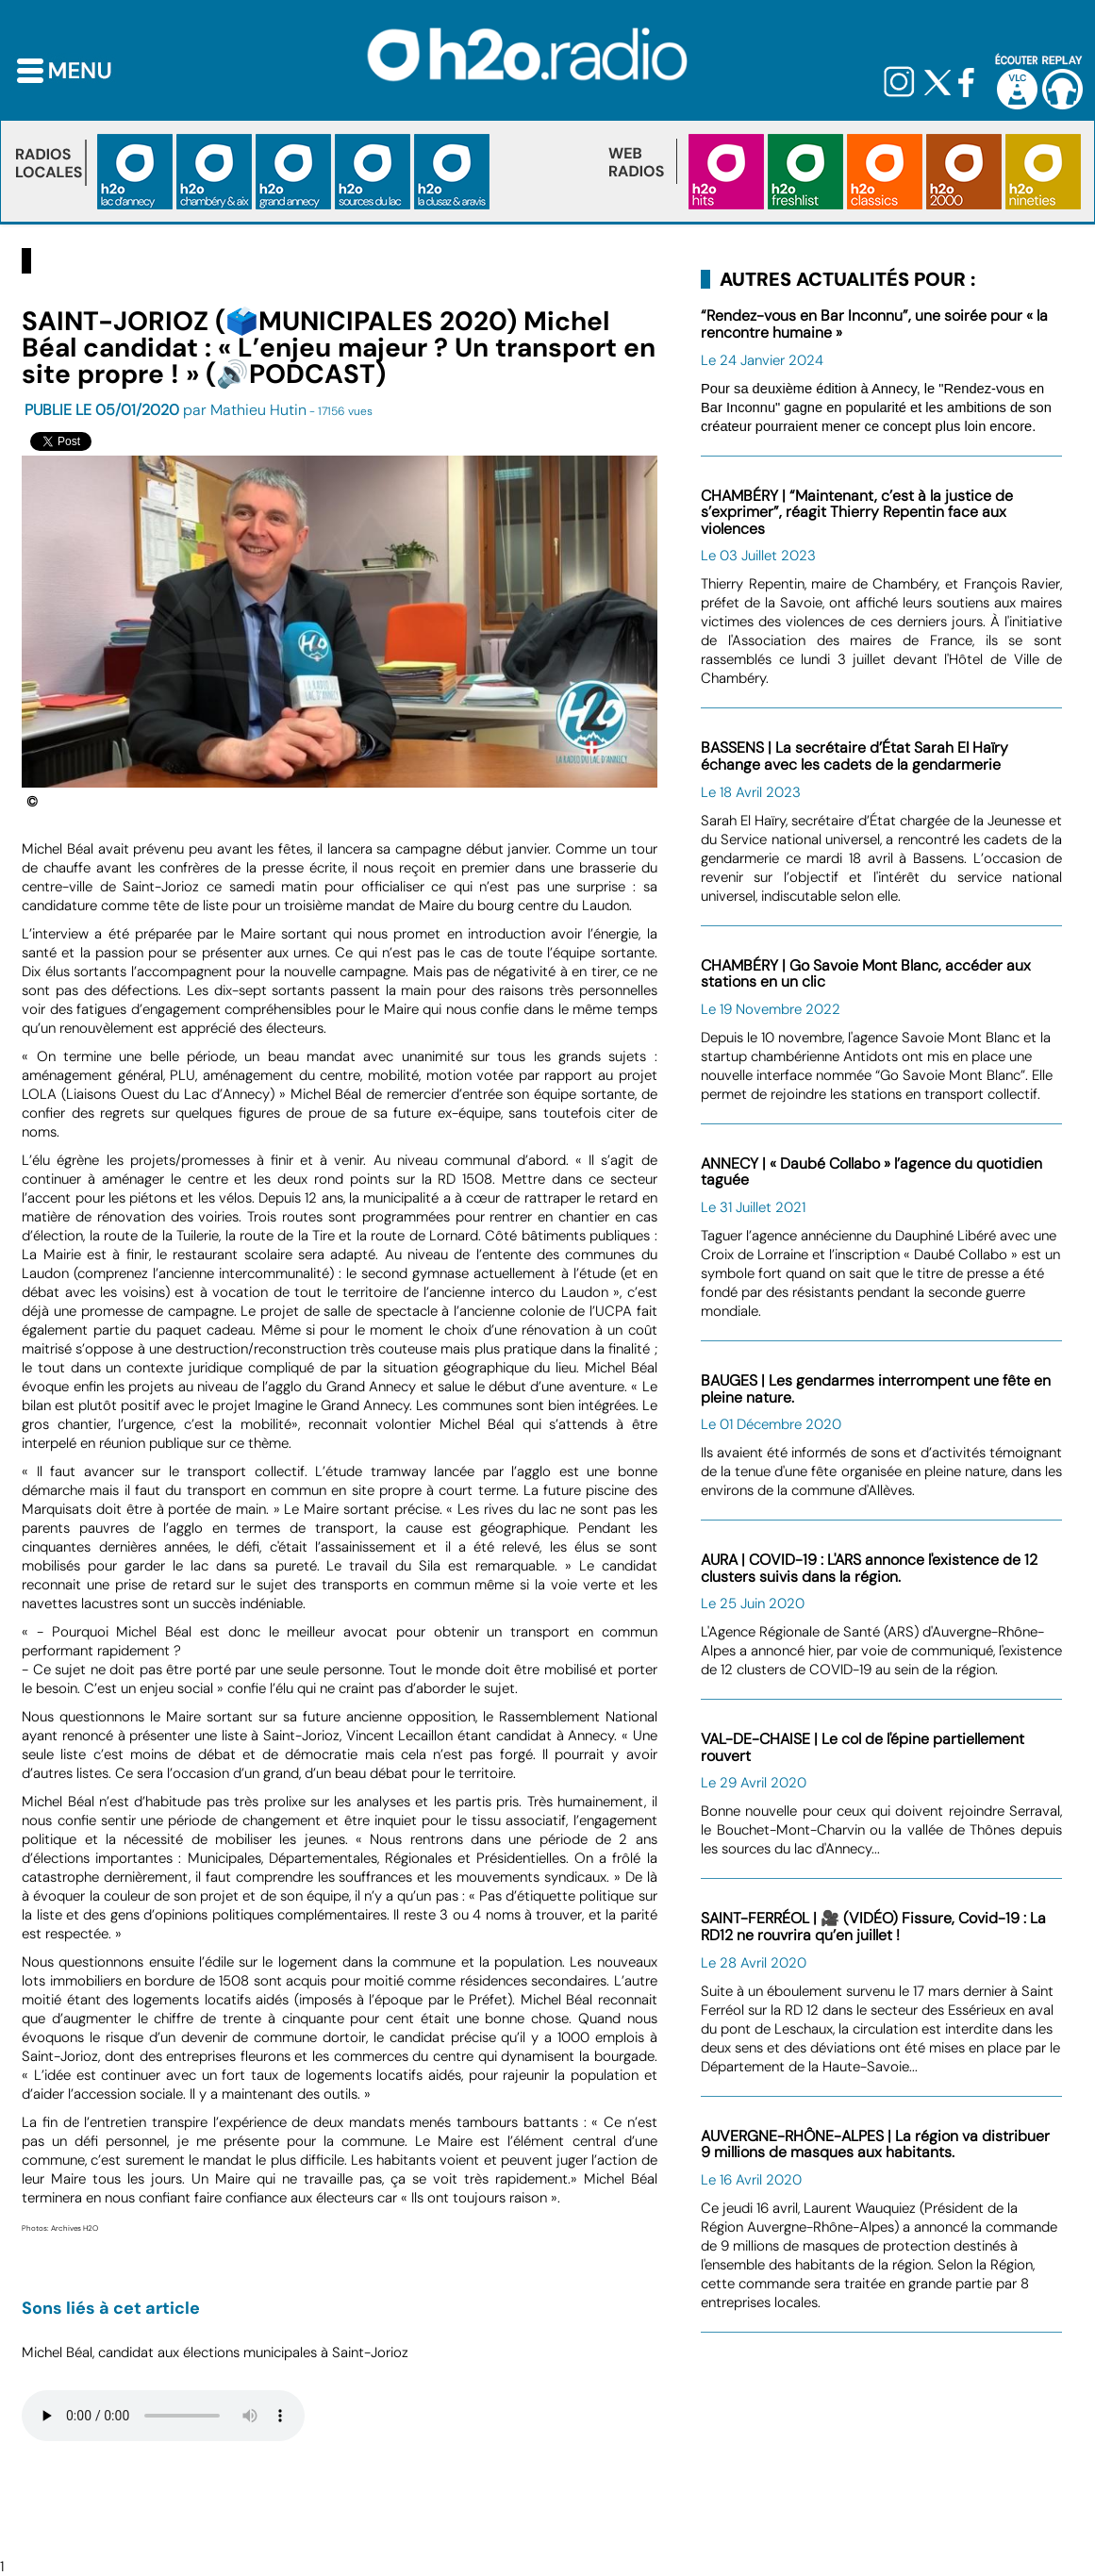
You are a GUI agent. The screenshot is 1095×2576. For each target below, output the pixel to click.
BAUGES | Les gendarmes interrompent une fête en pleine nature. (876, 1389)
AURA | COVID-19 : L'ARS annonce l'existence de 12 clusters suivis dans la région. (869, 1568)
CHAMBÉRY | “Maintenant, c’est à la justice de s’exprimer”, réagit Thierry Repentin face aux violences (857, 512)
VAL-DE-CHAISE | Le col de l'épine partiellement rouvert (862, 1747)
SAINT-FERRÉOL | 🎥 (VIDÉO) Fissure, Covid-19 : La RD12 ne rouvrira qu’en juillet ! (873, 1926)
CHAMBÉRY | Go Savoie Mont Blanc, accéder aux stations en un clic (866, 974)
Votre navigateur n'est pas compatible (163, 2415)
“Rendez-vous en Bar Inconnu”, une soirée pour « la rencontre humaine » (874, 324)
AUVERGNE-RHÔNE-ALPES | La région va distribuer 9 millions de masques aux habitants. (875, 2144)
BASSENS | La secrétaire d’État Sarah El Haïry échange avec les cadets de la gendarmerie (854, 756)
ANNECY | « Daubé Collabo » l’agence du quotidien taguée (871, 1172)
